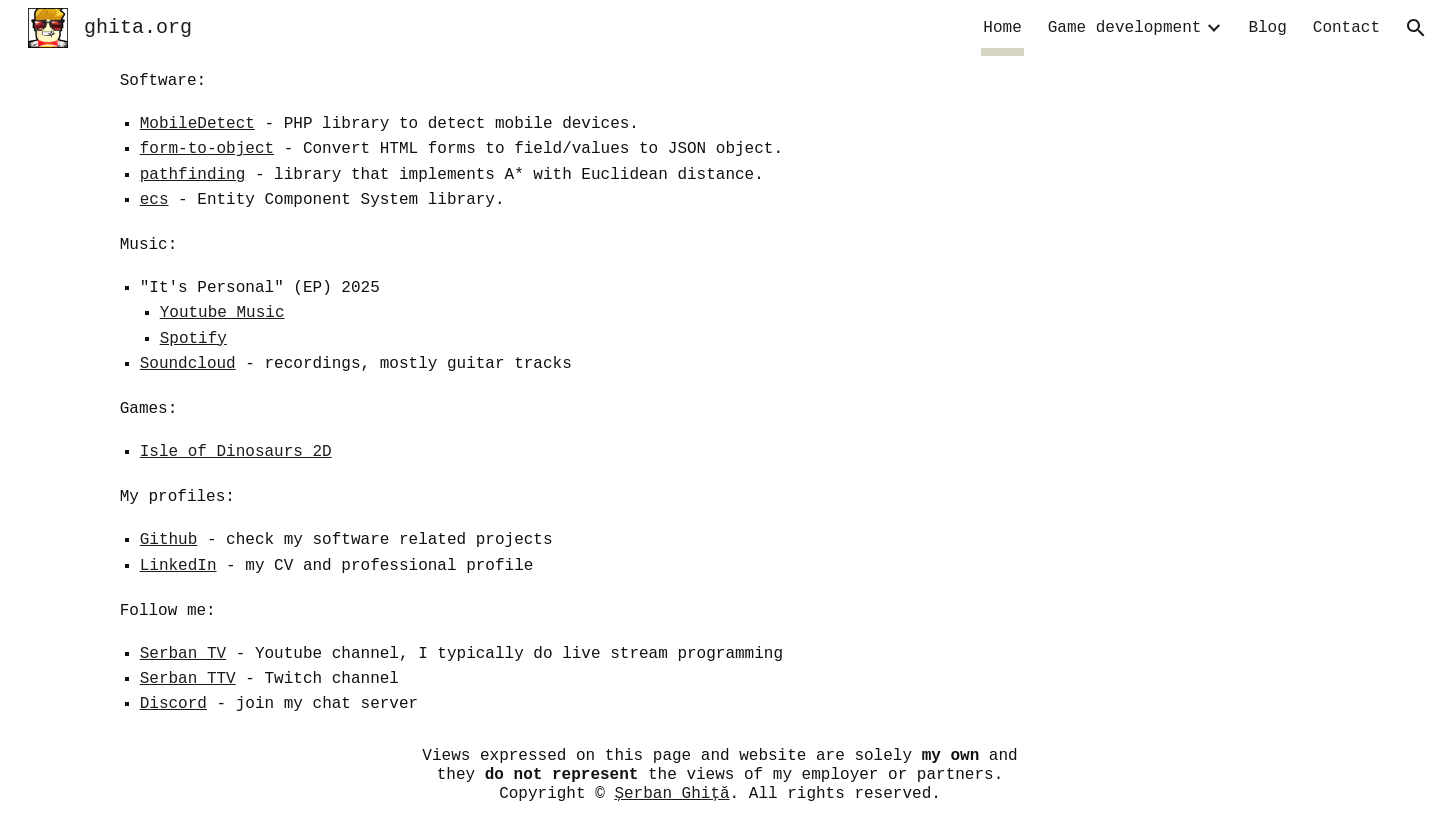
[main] (720, 393)
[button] (1416, 28)
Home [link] (1002, 28)
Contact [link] (1346, 28)
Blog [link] (1267, 28)
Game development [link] (1125, 28)
